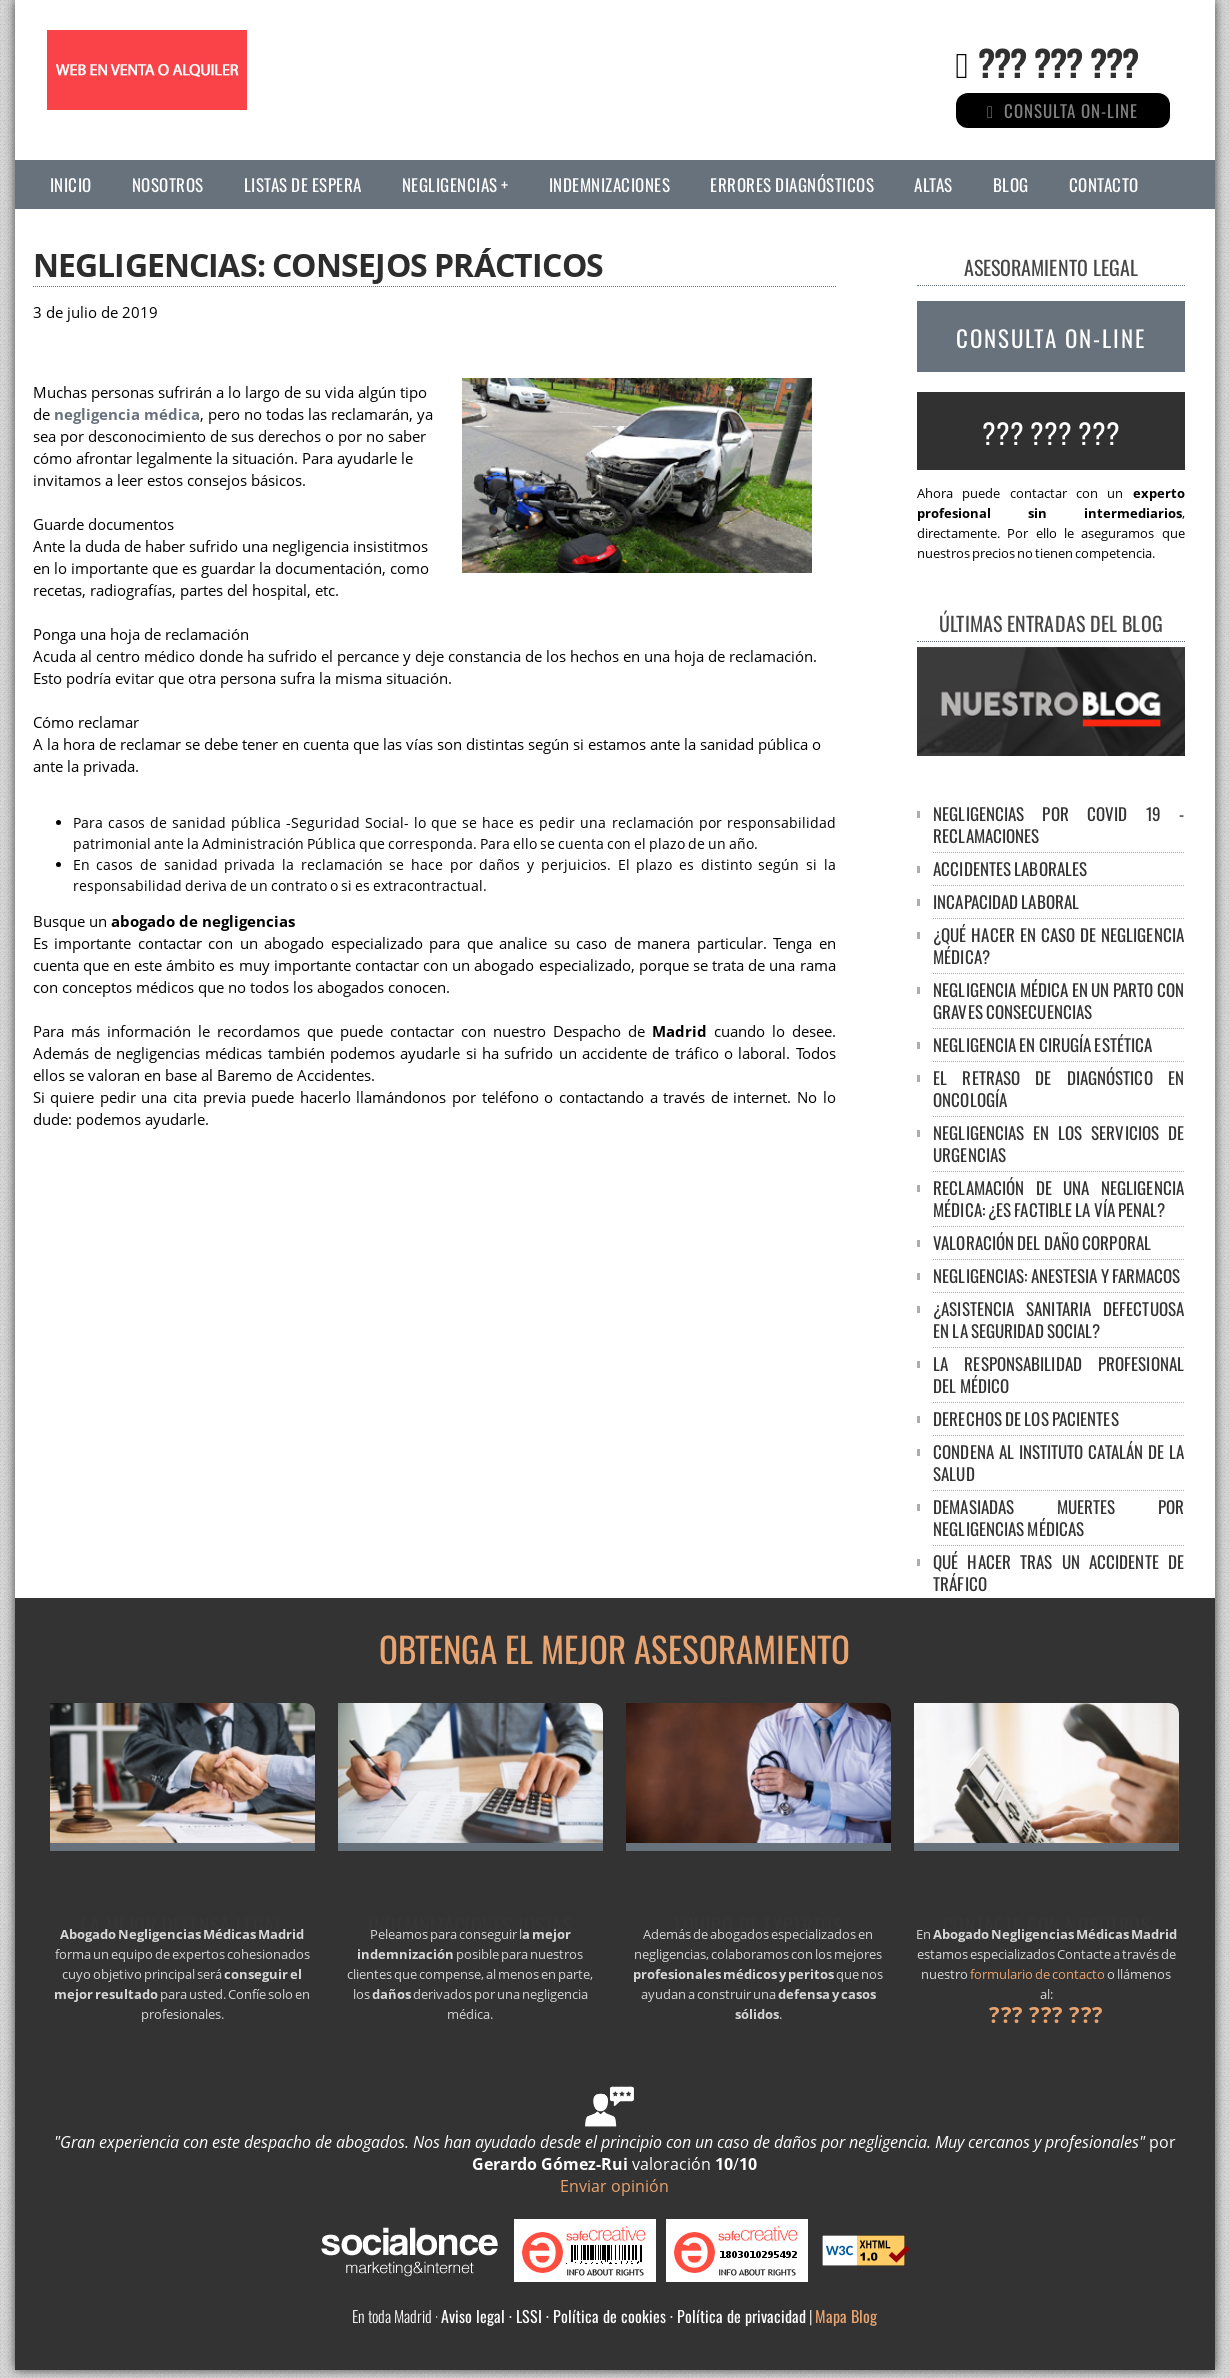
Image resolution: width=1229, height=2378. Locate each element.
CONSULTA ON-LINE (1051, 338)
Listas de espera (303, 184)
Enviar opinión (614, 2186)
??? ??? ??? (1058, 61)
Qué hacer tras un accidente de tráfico (1058, 1572)
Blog (1011, 184)
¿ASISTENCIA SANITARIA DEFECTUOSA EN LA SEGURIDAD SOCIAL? (1058, 1319)
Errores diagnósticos (792, 184)
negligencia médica (127, 414)
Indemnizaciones (610, 184)
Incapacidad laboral (1006, 901)
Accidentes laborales (1010, 868)
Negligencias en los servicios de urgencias (1058, 1143)
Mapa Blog (846, 2316)
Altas (933, 184)
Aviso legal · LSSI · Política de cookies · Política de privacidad (623, 2316)
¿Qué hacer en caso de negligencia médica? (1058, 945)
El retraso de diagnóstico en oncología (1058, 1088)
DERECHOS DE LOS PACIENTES (1026, 1418)
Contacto (1104, 184)
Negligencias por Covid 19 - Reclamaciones (1058, 824)
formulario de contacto (1037, 1974)
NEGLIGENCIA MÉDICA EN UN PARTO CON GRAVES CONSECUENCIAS (1058, 1000)
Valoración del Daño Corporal (1042, 1242)
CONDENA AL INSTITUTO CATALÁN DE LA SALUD (1058, 1462)
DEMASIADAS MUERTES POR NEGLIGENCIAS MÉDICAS (1058, 1517)
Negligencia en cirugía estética (1042, 1044)
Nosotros (168, 184)
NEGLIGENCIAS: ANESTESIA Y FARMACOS (1056, 1275)
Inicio (71, 184)
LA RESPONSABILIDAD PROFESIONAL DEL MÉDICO (1058, 1374)
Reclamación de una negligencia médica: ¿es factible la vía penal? (1058, 1198)
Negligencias (450, 184)
